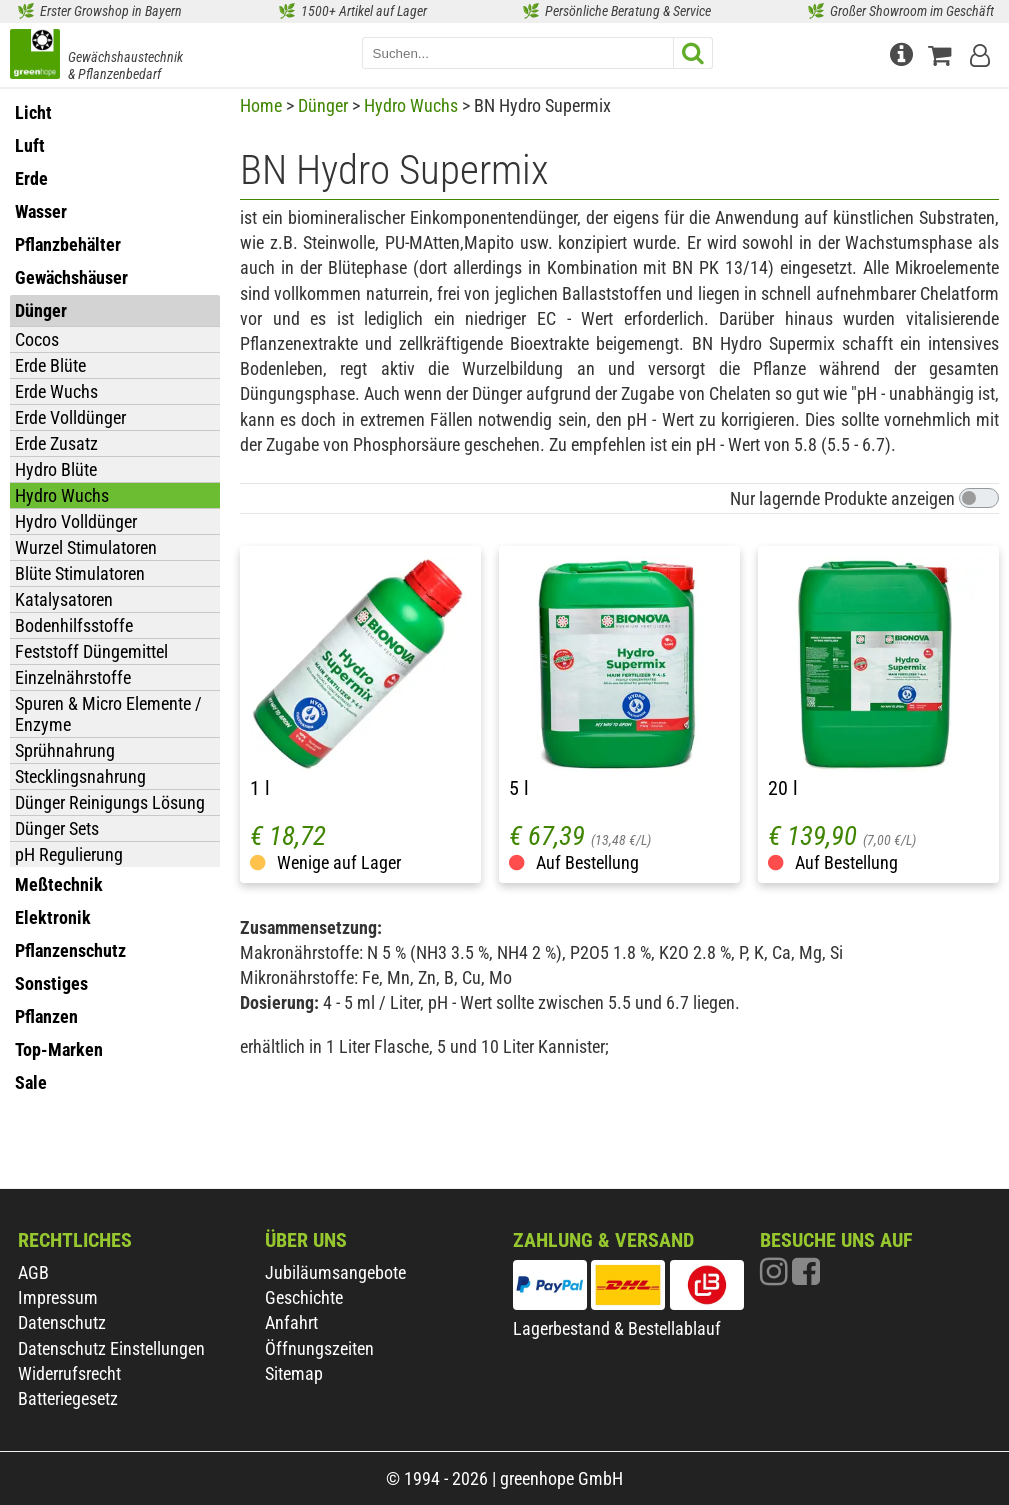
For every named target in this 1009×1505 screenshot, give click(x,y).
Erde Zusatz (56, 443)
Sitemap (294, 1373)
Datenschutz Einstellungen (111, 1348)
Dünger (323, 105)
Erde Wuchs (56, 391)
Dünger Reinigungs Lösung (110, 802)
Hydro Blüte (56, 469)
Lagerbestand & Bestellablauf (617, 1328)
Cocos (37, 339)
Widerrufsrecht (69, 1373)
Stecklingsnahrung (80, 776)
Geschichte (304, 1297)
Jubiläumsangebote (335, 1272)
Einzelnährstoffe (73, 677)
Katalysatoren (64, 599)
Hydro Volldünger (76, 521)
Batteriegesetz (68, 1398)
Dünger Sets (57, 828)
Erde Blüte (50, 365)
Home (261, 105)
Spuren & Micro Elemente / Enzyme (108, 714)
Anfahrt (291, 1322)
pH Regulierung (69, 854)
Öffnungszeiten (319, 1348)
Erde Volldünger (70, 417)
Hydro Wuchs (62, 495)
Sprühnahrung (65, 750)
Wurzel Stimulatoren (86, 547)
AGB (33, 1272)
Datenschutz (62, 1322)
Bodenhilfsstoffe (74, 625)
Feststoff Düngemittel (91, 651)
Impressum (58, 1297)
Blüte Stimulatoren (80, 573)
